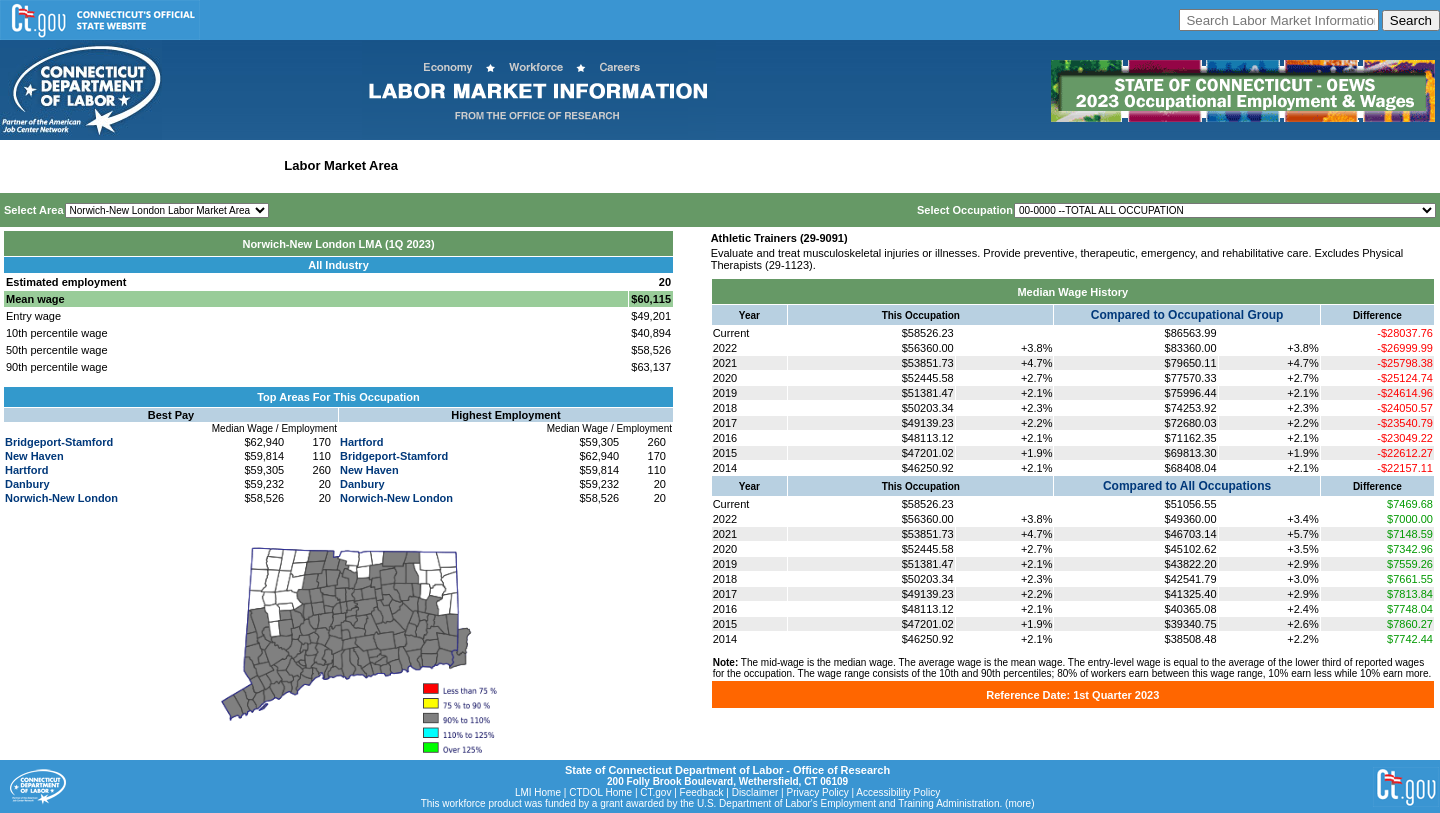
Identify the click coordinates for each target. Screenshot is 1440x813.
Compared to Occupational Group (1187, 315)
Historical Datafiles (646, 165)
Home (23, 165)
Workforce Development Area (495, 165)
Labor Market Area (341, 165)
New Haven (34, 456)
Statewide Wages (103, 165)
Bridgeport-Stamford (59, 442)
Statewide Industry (218, 165)
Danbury (27, 484)
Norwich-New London (61, 498)
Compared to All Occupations (1187, 486)
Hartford (26, 470)
